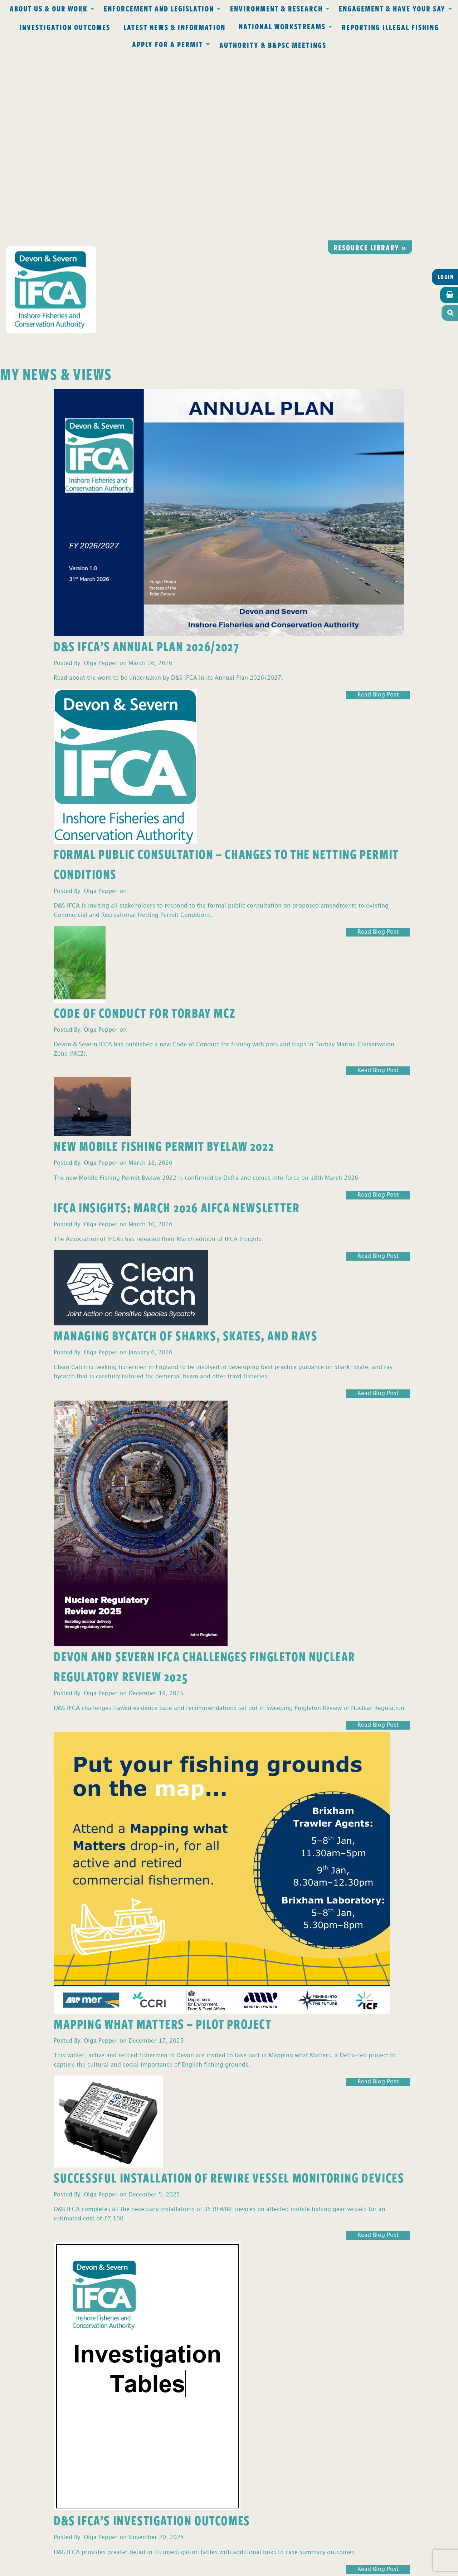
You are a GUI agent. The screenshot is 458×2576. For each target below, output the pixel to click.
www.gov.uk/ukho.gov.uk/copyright (201, 2542)
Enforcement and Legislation (159, 8)
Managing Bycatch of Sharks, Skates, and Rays (185, 1148)
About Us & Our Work (49, 8)
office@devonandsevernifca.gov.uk (128, 2461)
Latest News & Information (174, 27)
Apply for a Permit (167, 44)
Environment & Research (276, 8)
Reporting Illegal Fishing (390, 27)
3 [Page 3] (12, 2393)
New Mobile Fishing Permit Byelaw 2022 (164, 958)
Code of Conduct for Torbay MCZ (145, 825)
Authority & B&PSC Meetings (272, 44)
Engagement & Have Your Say (392, 8)
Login (446, 89)
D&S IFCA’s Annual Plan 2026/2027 (146, 458)
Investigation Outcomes (64, 27)
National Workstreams (282, 26)
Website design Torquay (179, 2568)
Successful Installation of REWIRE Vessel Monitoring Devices (229, 1990)
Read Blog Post (378, 507)
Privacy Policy (135, 2429)
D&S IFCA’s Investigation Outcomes (152, 2332)
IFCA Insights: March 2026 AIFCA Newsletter (176, 1020)
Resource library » (369, 60)
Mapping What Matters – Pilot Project (163, 1836)
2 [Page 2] (7, 2393)
